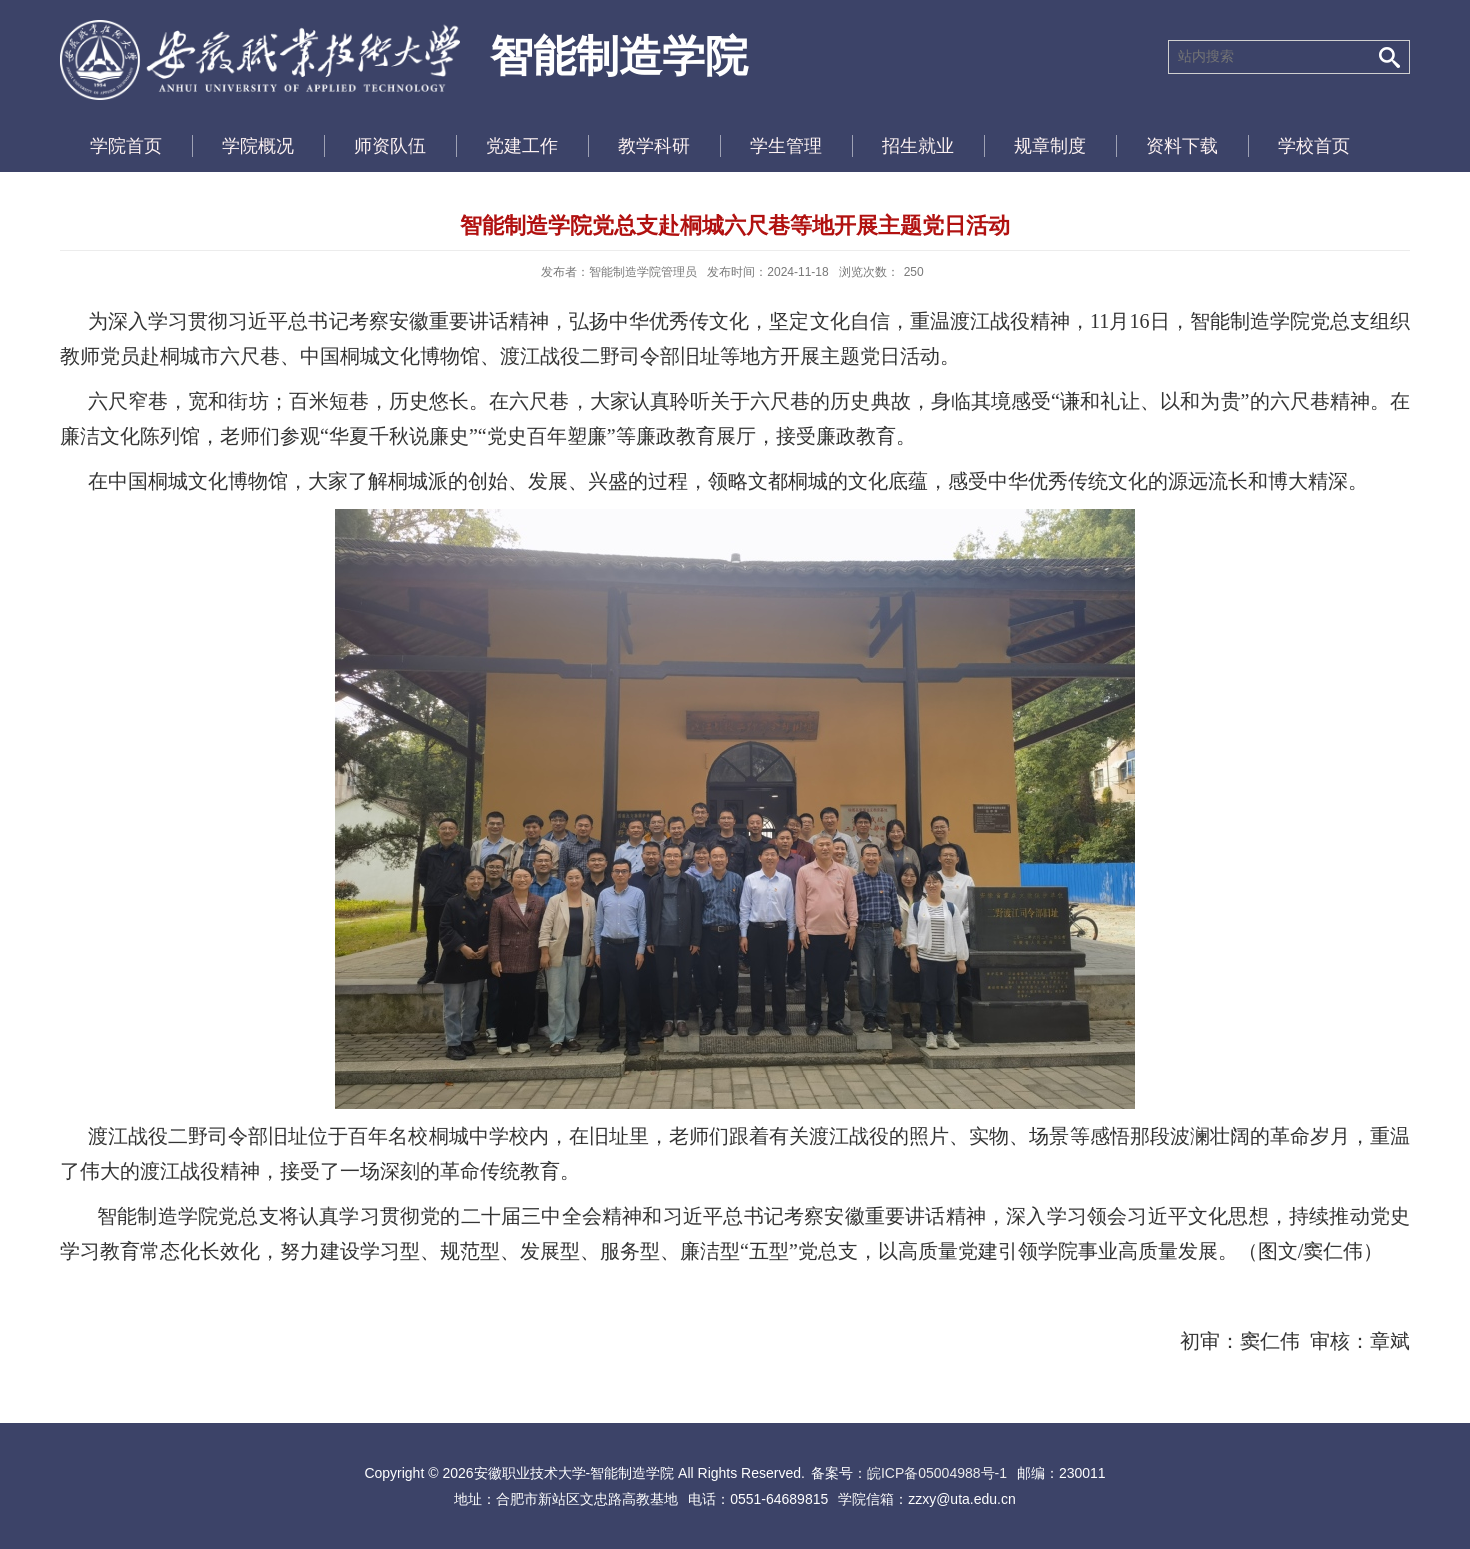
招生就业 (918, 146)
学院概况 (258, 146)
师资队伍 (390, 146)
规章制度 (1050, 146)
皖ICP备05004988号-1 (937, 1473)
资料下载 (1182, 146)
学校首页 (1314, 146)
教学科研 (654, 146)
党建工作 (522, 146)
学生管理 (786, 146)
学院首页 (126, 146)
